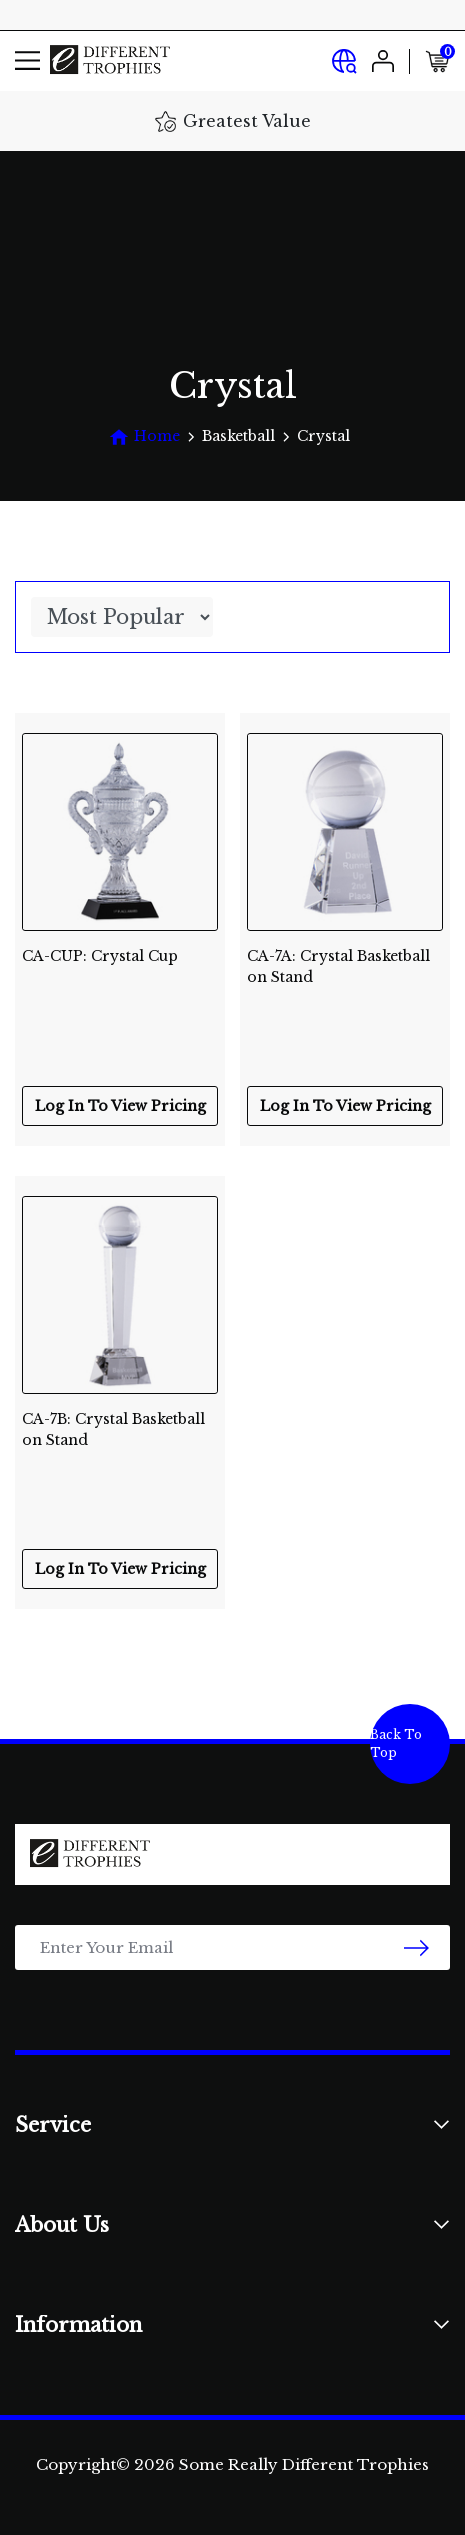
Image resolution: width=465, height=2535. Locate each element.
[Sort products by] (122, 617)
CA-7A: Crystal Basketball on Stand (338, 966)
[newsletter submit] (416, 1947)
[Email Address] (232, 1947)
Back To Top (396, 1743)
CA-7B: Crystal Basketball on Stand (113, 1429)
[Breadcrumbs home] (144, 436)
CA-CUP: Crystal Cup (100, 956)
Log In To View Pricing (120, 1106)
